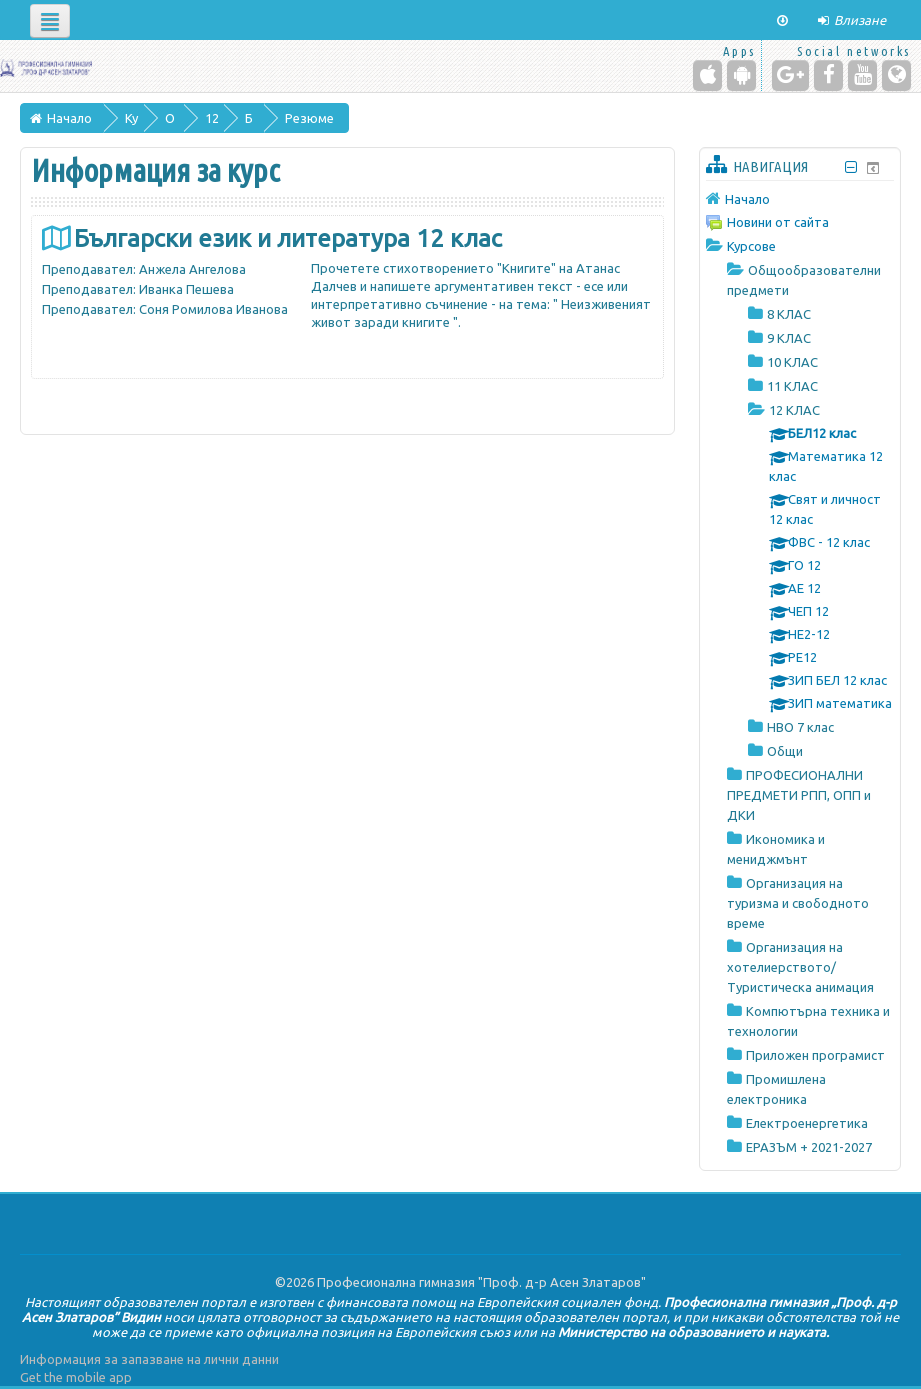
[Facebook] (828, 75)
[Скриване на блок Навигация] (851, 167)
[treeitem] (800, 198)
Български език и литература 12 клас (288, 238)
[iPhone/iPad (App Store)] (707, 75)
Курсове (751, 246)
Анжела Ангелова (192, 269)
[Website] (896, 75)
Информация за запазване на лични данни (149, 1359)
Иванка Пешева (186, 289)
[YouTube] (862, 75)
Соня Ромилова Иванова (213, 309)
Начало (747, 199)
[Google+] (790, 75)
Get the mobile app (76, 1377)
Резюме (309, 118)
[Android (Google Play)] (741, 75)
